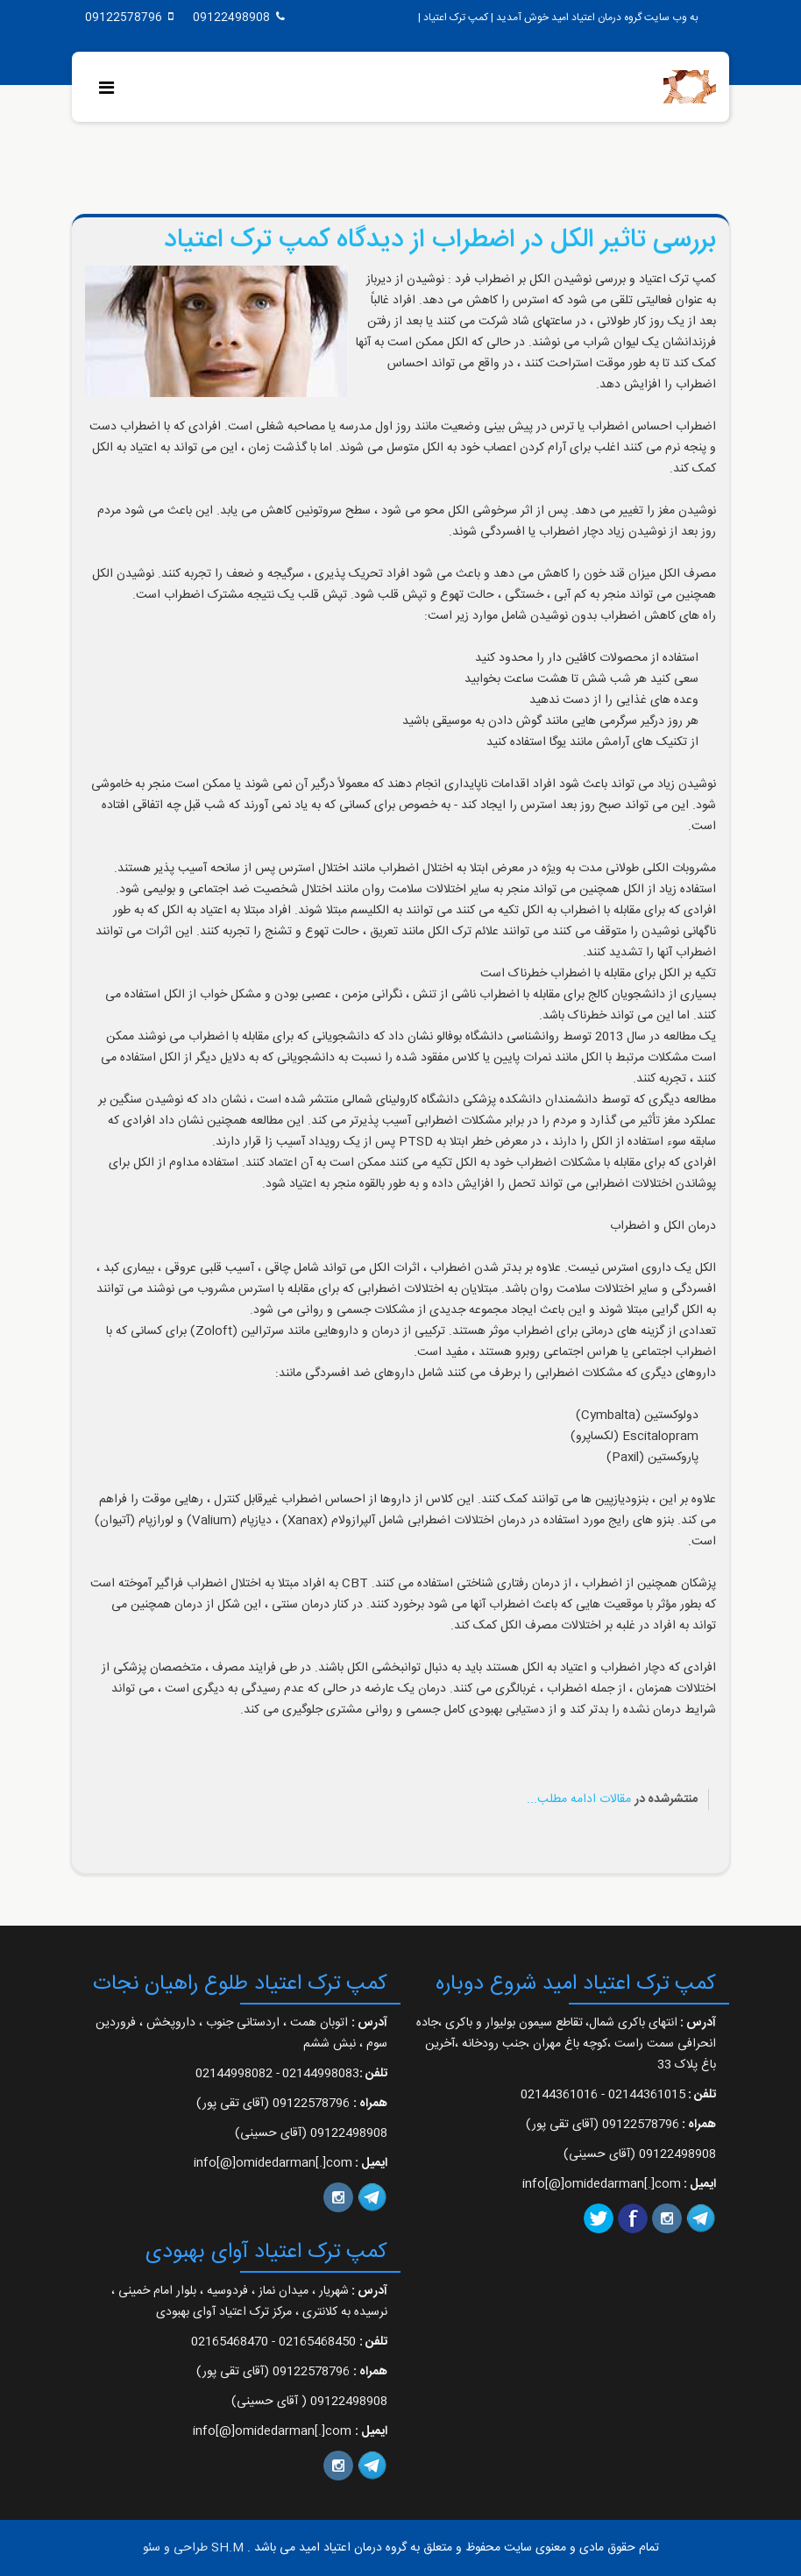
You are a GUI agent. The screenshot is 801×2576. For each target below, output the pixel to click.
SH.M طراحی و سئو (193, 2547)
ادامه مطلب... (561, 1799)
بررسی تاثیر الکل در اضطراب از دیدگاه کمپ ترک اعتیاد (440, 240)
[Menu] (111, 90)
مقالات (615, 1799)
